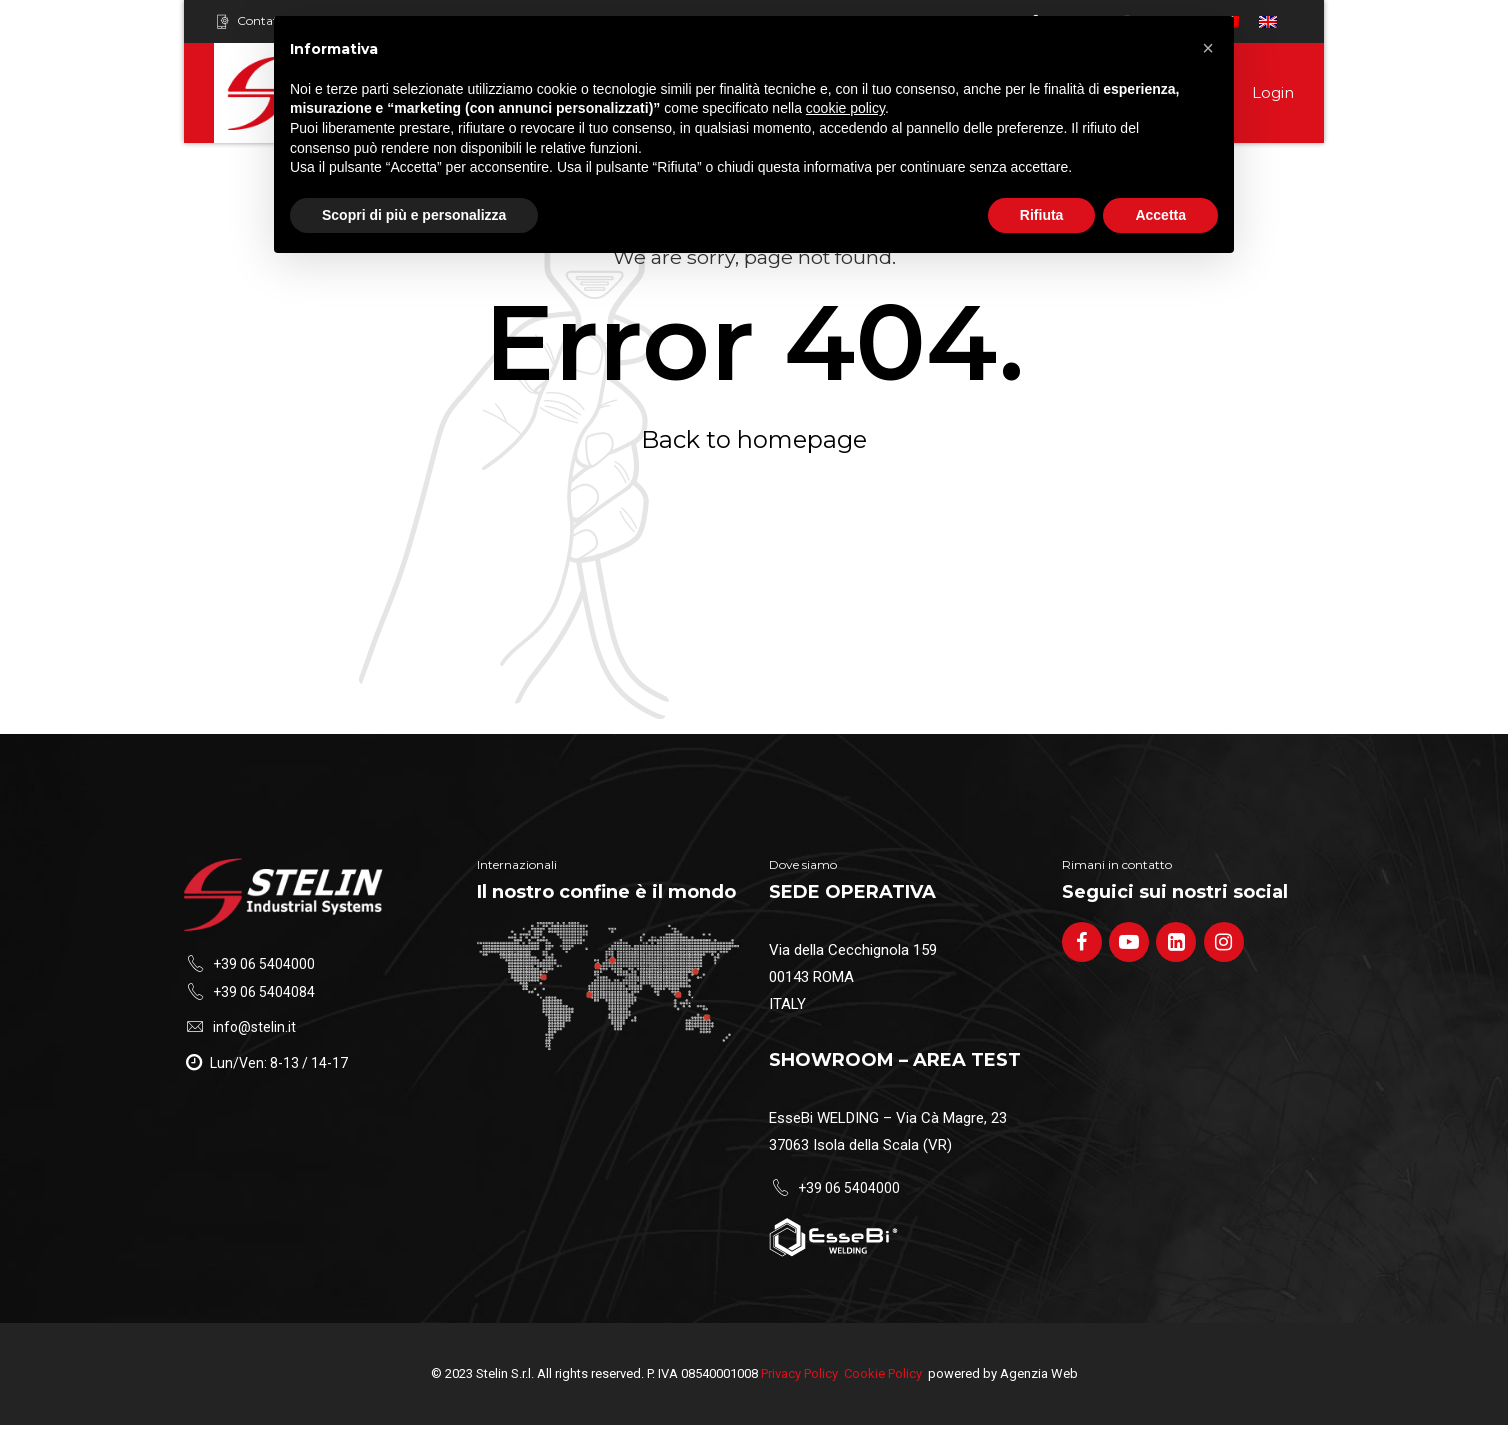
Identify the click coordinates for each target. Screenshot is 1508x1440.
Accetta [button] (1160, 215)
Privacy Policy (799, 1373)
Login (1273, 92)
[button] (1208, 48)
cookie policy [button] (845, 108)
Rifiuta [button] (1042, 215)
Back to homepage (754, 439)
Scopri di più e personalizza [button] (414, 215)
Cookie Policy (883, 1373)
